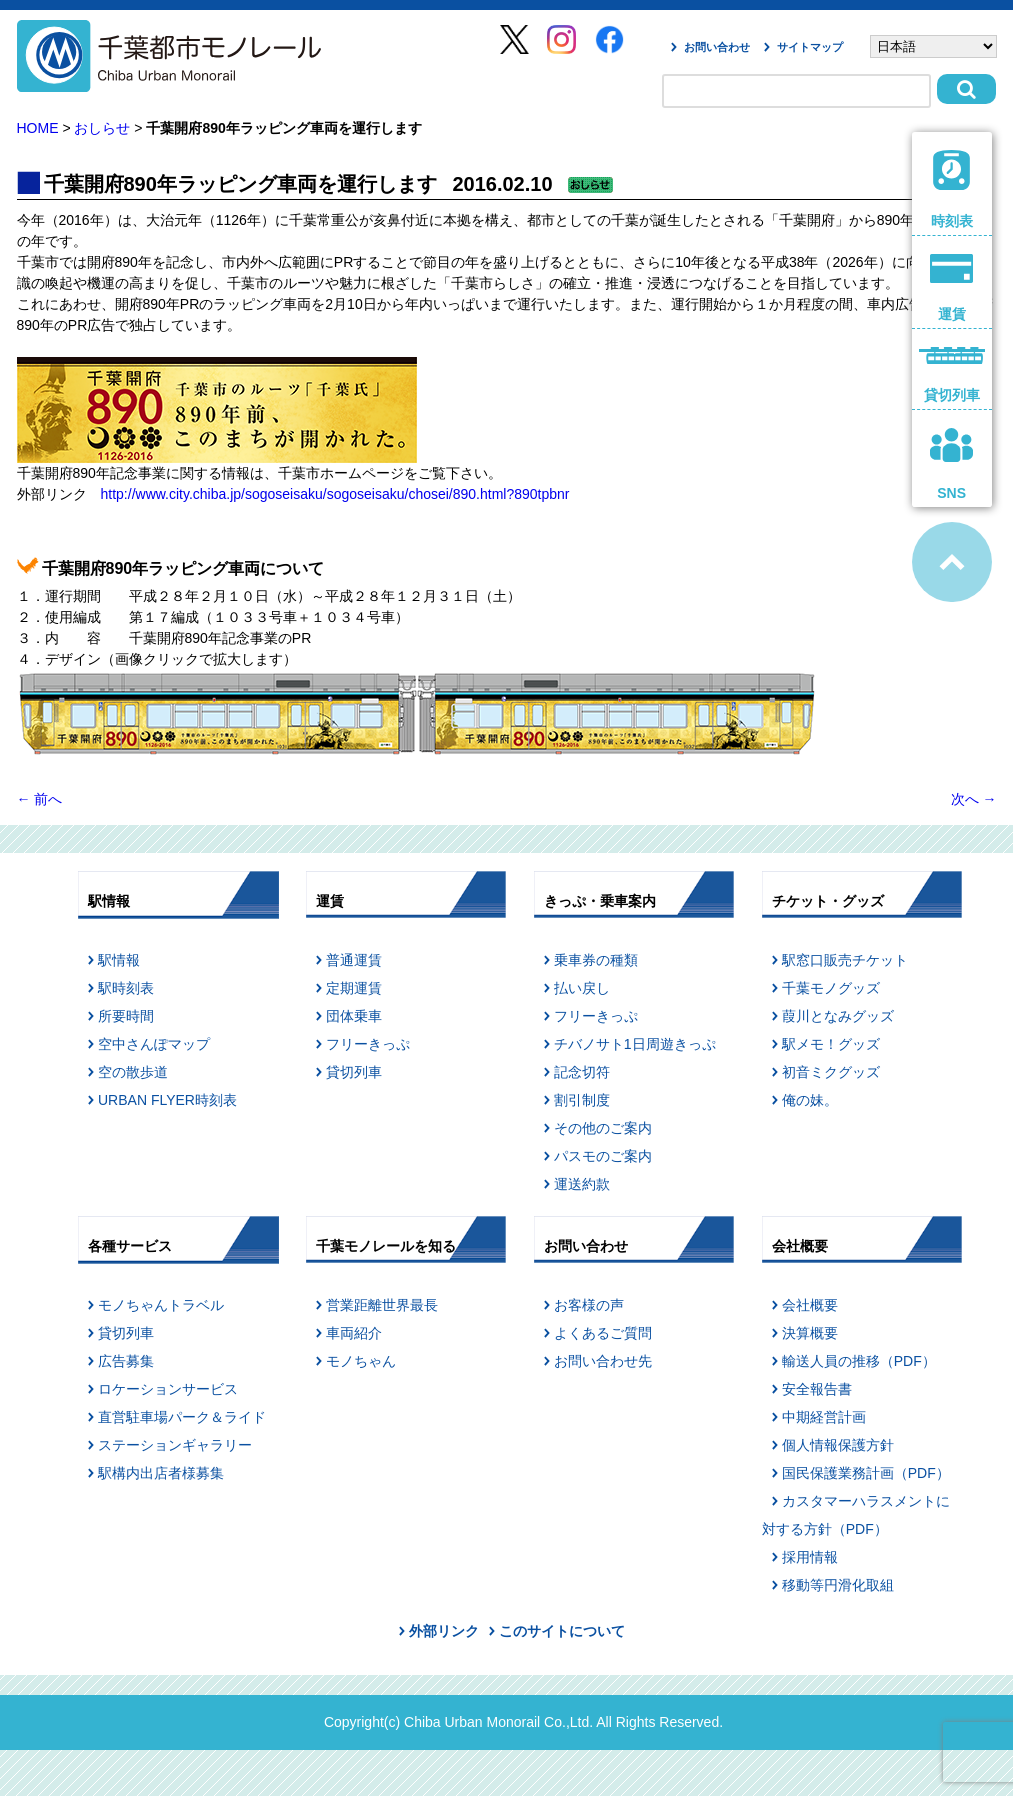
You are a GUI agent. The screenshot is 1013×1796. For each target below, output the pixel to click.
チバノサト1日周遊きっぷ (635, 1044)
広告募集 (126, 1361)
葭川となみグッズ (838, 1016)
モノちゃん (361, 1361)
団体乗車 (354, 1016)
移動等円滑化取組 (838, 1585)
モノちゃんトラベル (161, 1305)
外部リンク (444, 1631)
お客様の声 (589, 1305)
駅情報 (119, 960)
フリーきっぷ (368, 1044)
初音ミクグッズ (831, 1072)
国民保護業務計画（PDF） (866, 1473)
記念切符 (582, 1072)
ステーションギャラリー (175, 1445)
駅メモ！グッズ (831, 1044)
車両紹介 (354, 1333)
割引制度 (582, 1100)
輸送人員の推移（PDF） (859, 1361)
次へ (974, 799)
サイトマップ (810, 47)
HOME (38, 128)
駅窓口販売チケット (845, 960)
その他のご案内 (603, 1128)
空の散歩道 (133, 1072)
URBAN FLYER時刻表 (167, 1100)
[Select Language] (933, 46)
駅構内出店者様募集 (161, 1473)
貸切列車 (354, 1072)
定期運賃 (354, 988)
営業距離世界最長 (382, 1305)
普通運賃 (354, 960)
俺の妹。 (810, 1100)
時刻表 (951, 189)
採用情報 (810, 1557)
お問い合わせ (717, 47)
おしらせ (102, 128)
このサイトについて (562, 1631)
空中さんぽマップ (154, 1044)
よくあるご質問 (603, 1333)
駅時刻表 (126, 988)
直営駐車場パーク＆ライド (182, 1417)
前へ (40, 799)
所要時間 (126, 1016)
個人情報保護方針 (838, 1445)
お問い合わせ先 (603, 1361)
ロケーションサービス (168, 1389)
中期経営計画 (824, 1417)
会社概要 (810, 1305)
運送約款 (582, 1184)
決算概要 (810, 1333)
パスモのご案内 (603, 1156)
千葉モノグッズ (831, 988)
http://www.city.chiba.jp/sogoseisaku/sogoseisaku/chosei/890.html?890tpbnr (335, 494)
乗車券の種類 (596, 960)
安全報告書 (817, 1389)
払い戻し (582, 988)
